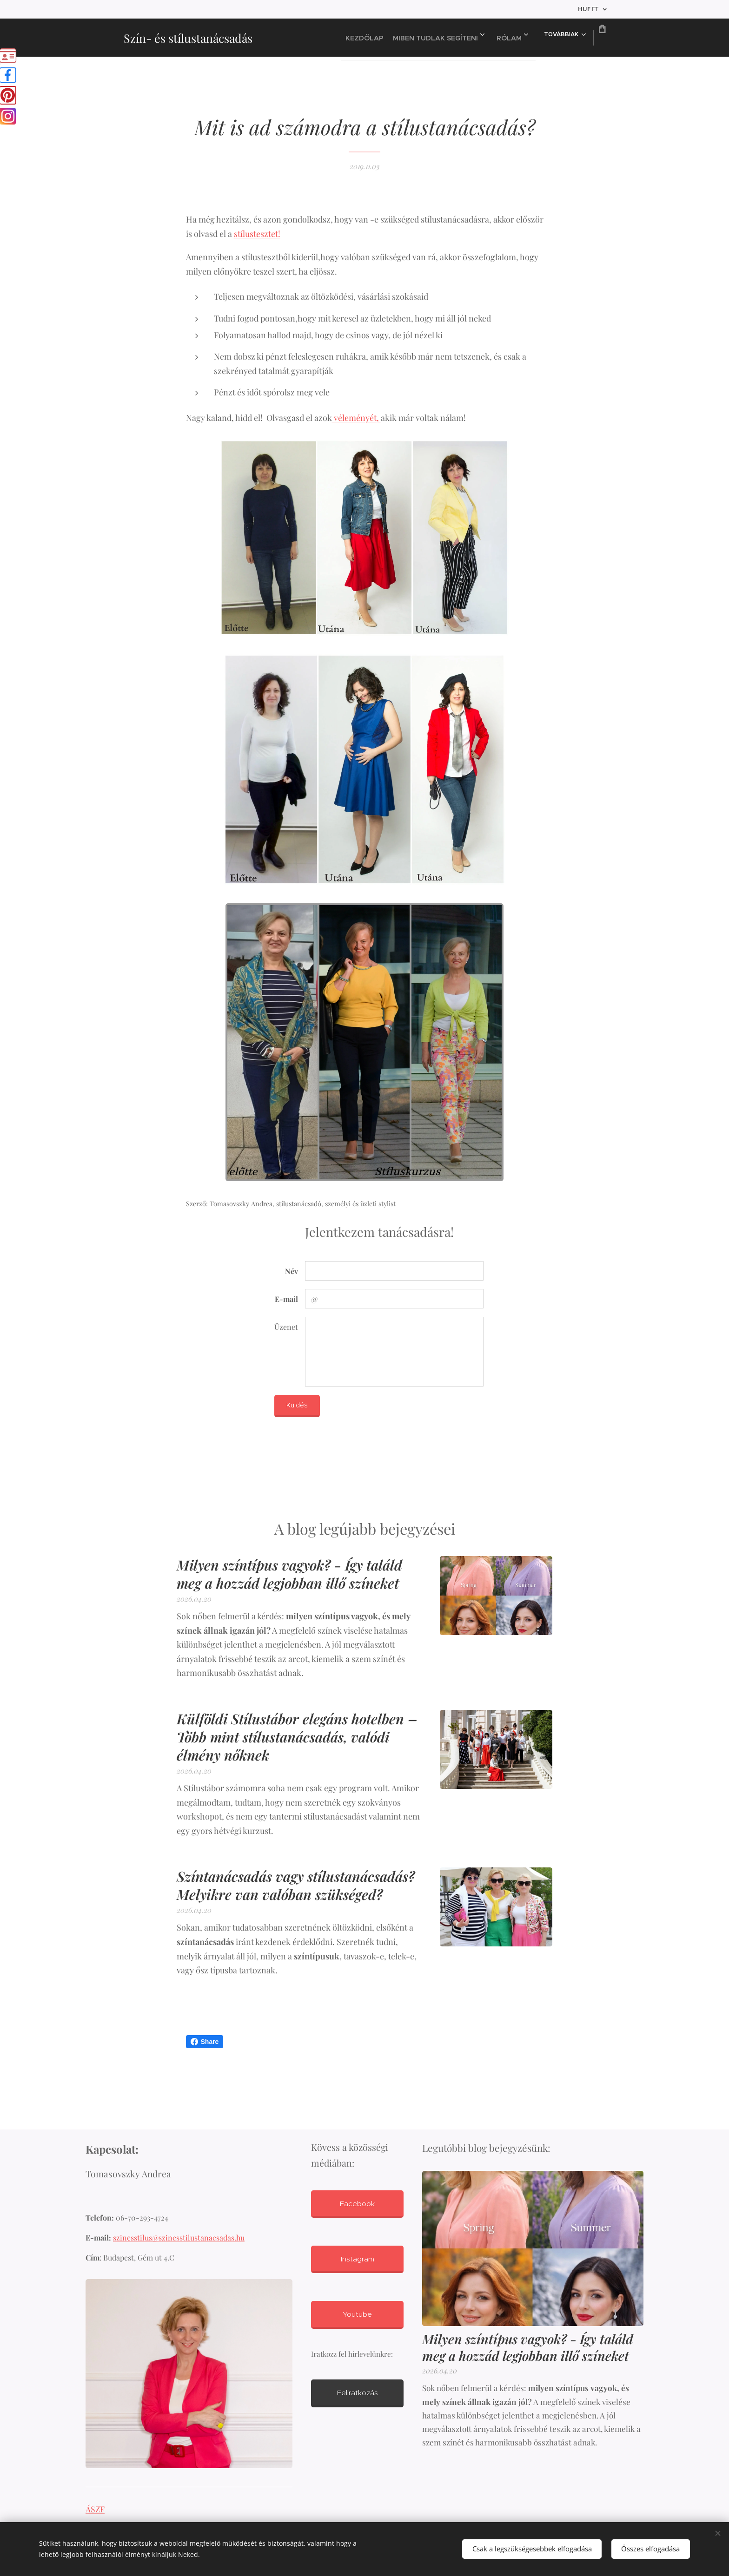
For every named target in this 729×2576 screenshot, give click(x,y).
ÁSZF (95, 2509)
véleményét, (356, 417)
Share (205, 2041)
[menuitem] (344, 38)
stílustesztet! (257, 233)
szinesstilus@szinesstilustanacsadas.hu (179, 2238)
